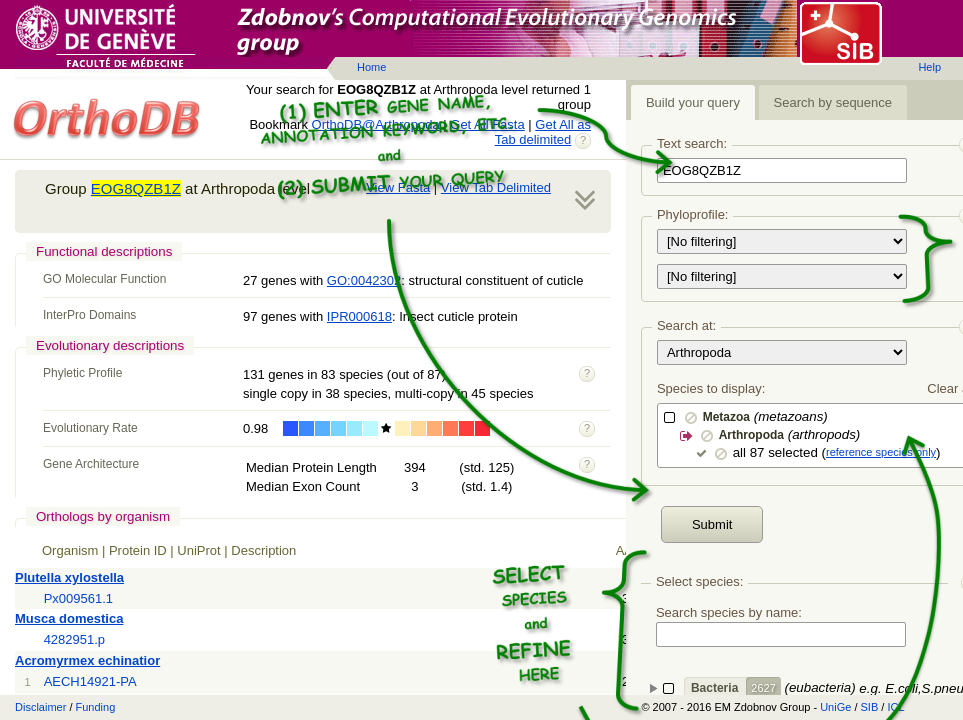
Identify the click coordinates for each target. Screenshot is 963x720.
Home (371, 67)
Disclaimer (40, 707)
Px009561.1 (78, 598)
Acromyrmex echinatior (87, 660)
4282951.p (74, 639)
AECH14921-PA (90, 681)
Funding (96, 707)
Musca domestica (69, 618)
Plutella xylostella (69, 577)
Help (929, 67)
